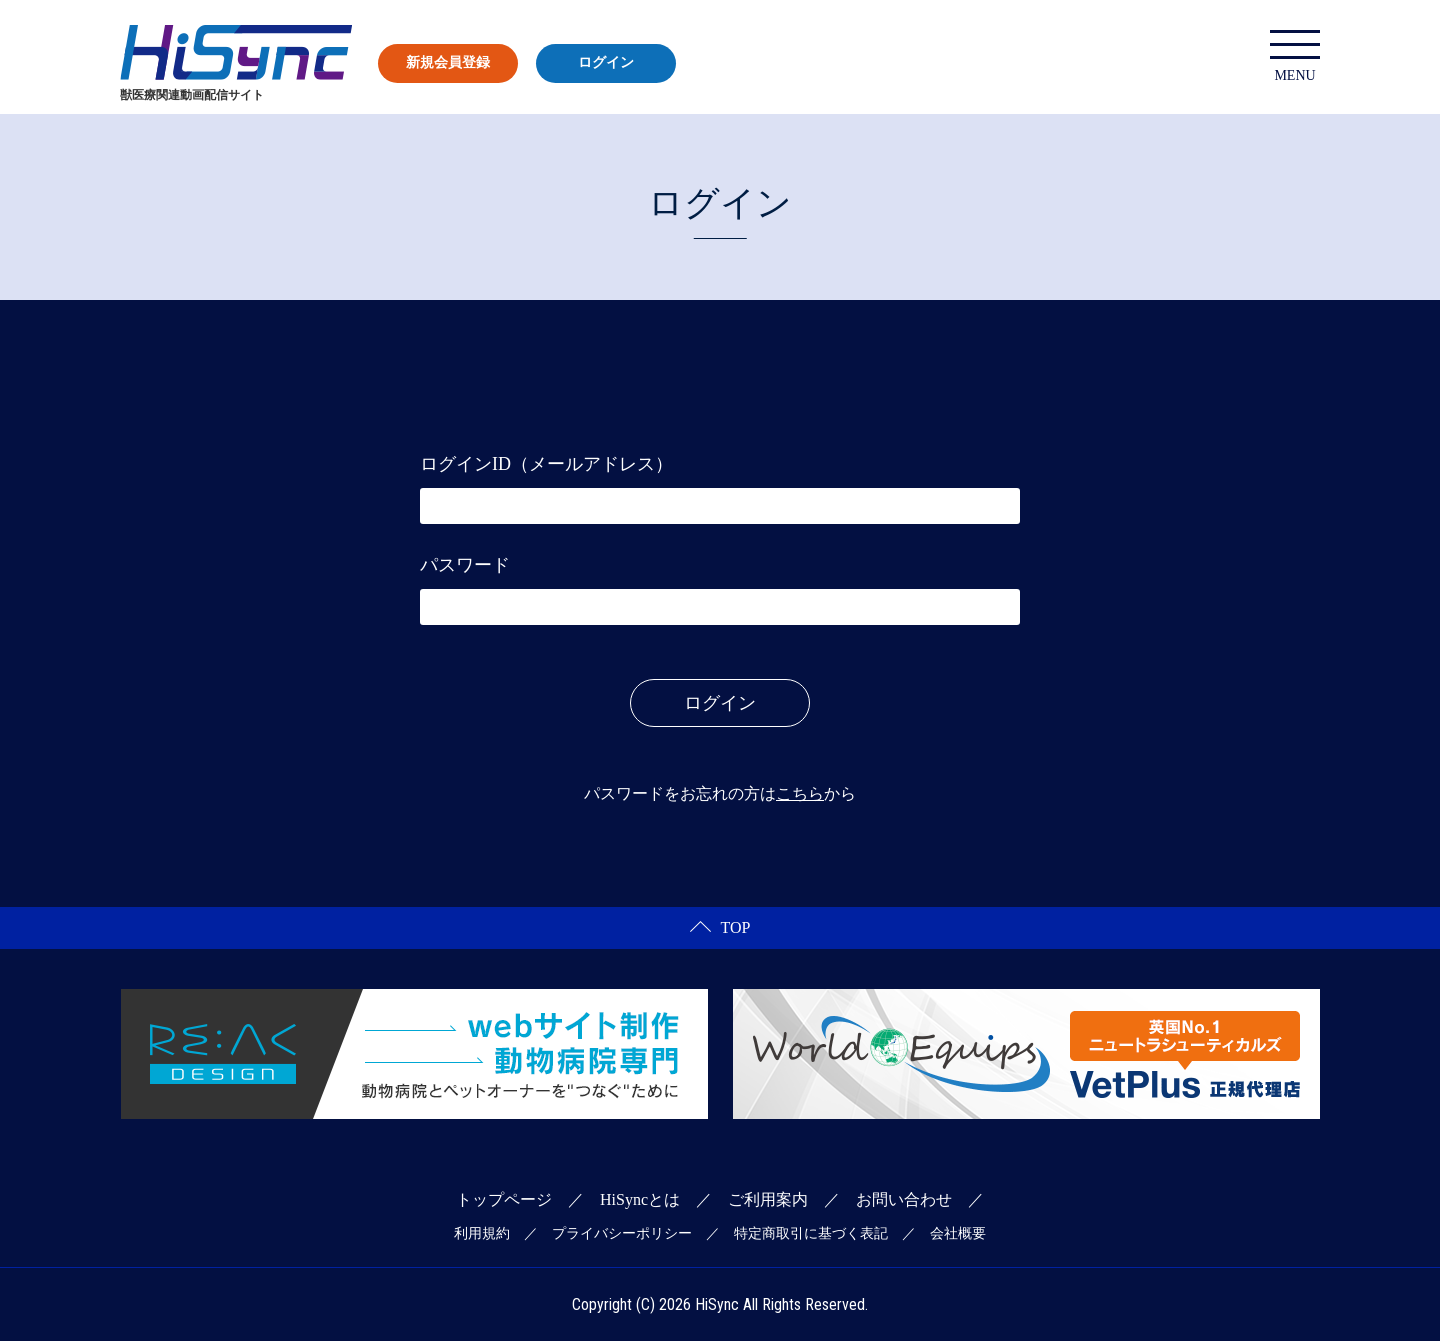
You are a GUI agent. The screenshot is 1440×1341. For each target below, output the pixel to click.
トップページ (504, 1199)
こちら (800, 793)
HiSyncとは (640, 1199)
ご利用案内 (768, 1199)
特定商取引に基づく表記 (811, 1233)
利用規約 (482, 1233)
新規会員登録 (448, 62)
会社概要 (958, 1233)
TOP (720, 927)
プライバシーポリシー (622, 1233)
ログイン (606, 62)
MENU (1295, 56)
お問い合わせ (904, 1199)
